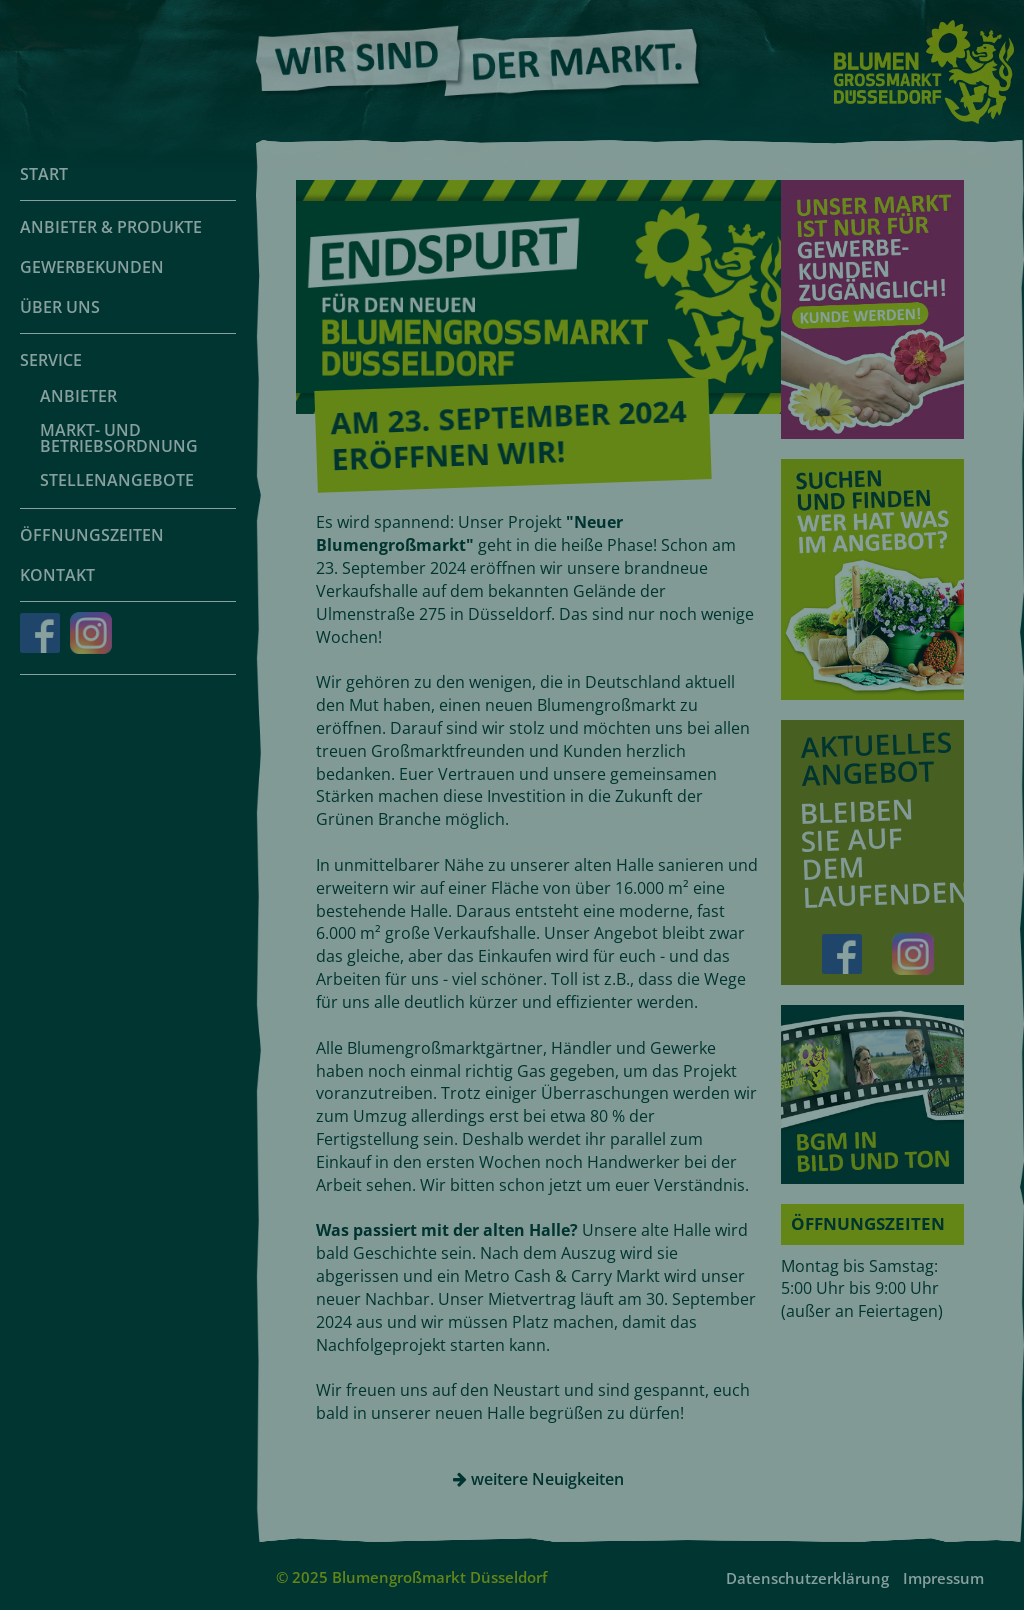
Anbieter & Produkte (111, 227)
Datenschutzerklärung (807, 1578)
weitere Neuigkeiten (538, 1479)
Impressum (943, 1578)
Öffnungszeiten (92, 535)
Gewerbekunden (92, 267)
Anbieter (78, 396)
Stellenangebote (117, 480)
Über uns (60, 307)
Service (51, 360)
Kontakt (57, 575)
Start (44, 174)
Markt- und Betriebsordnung (119, 438)
